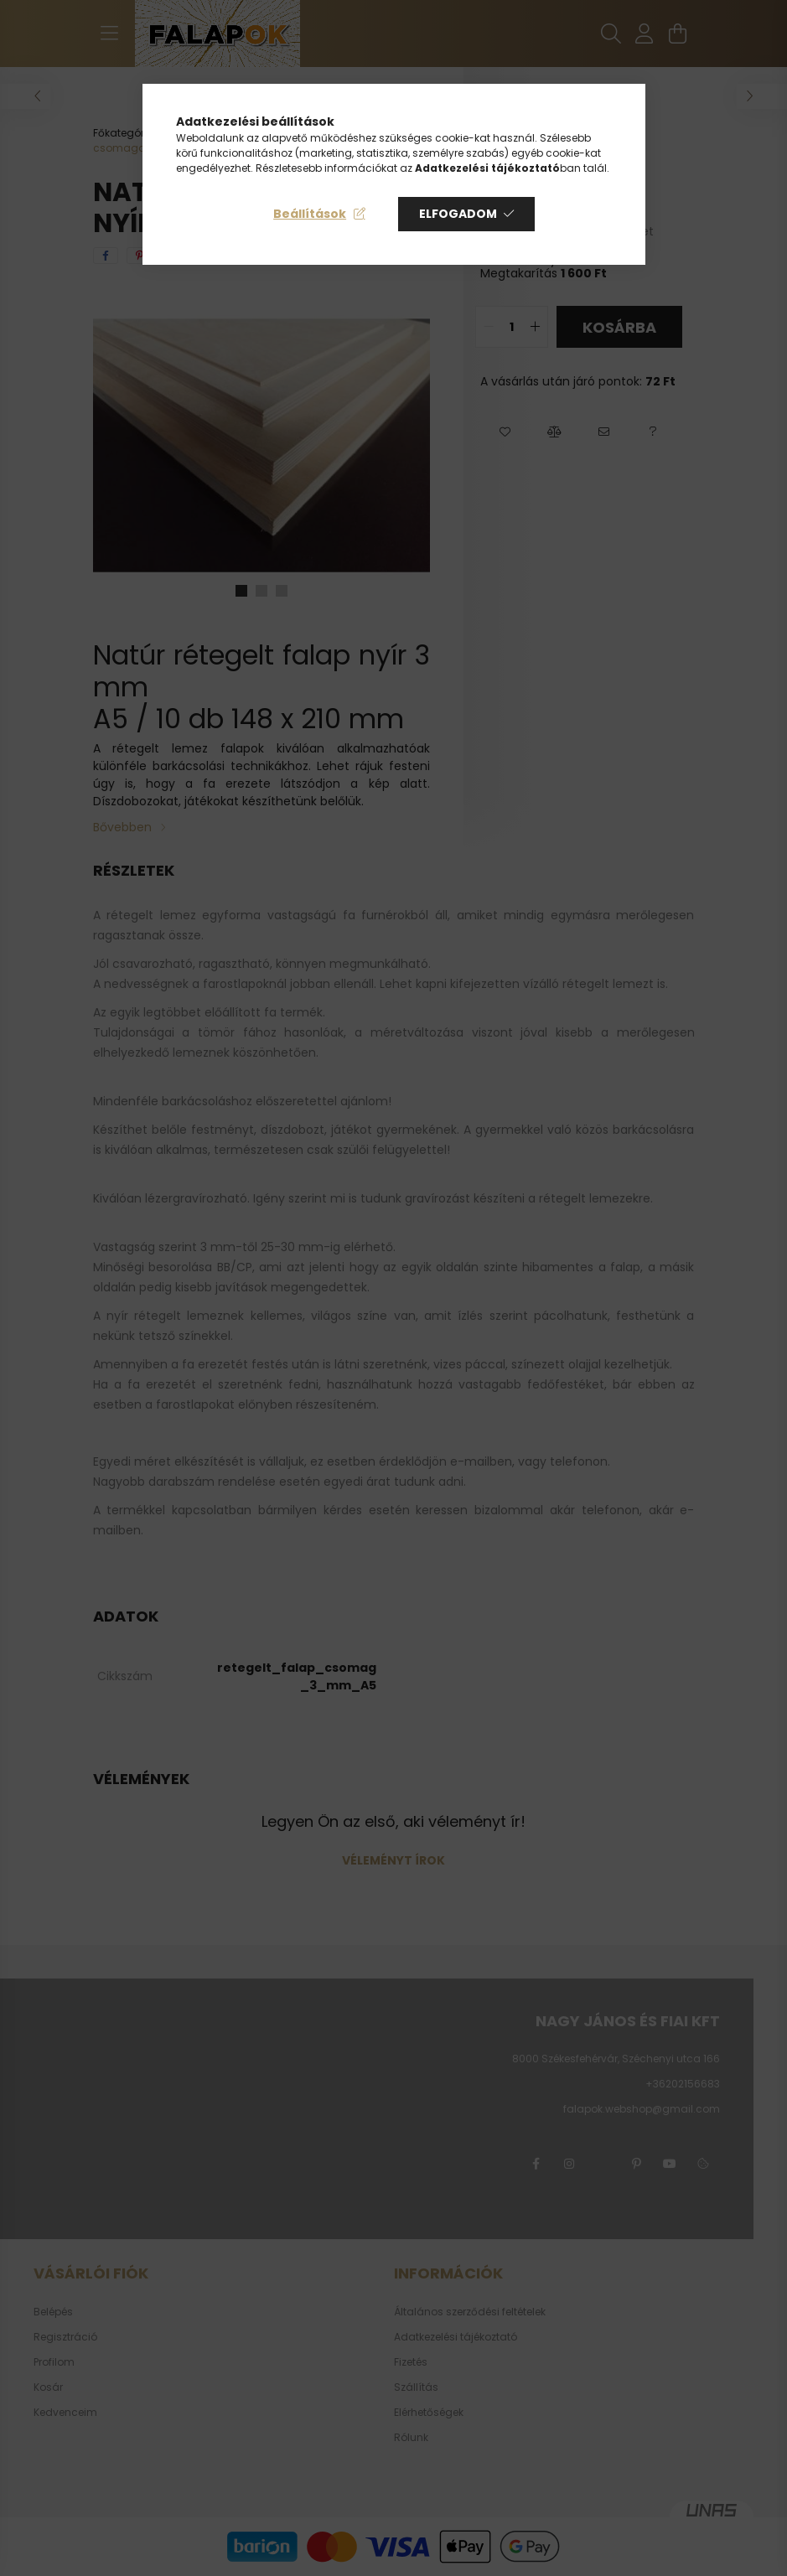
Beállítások (309, 213)
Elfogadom (458, 213)
